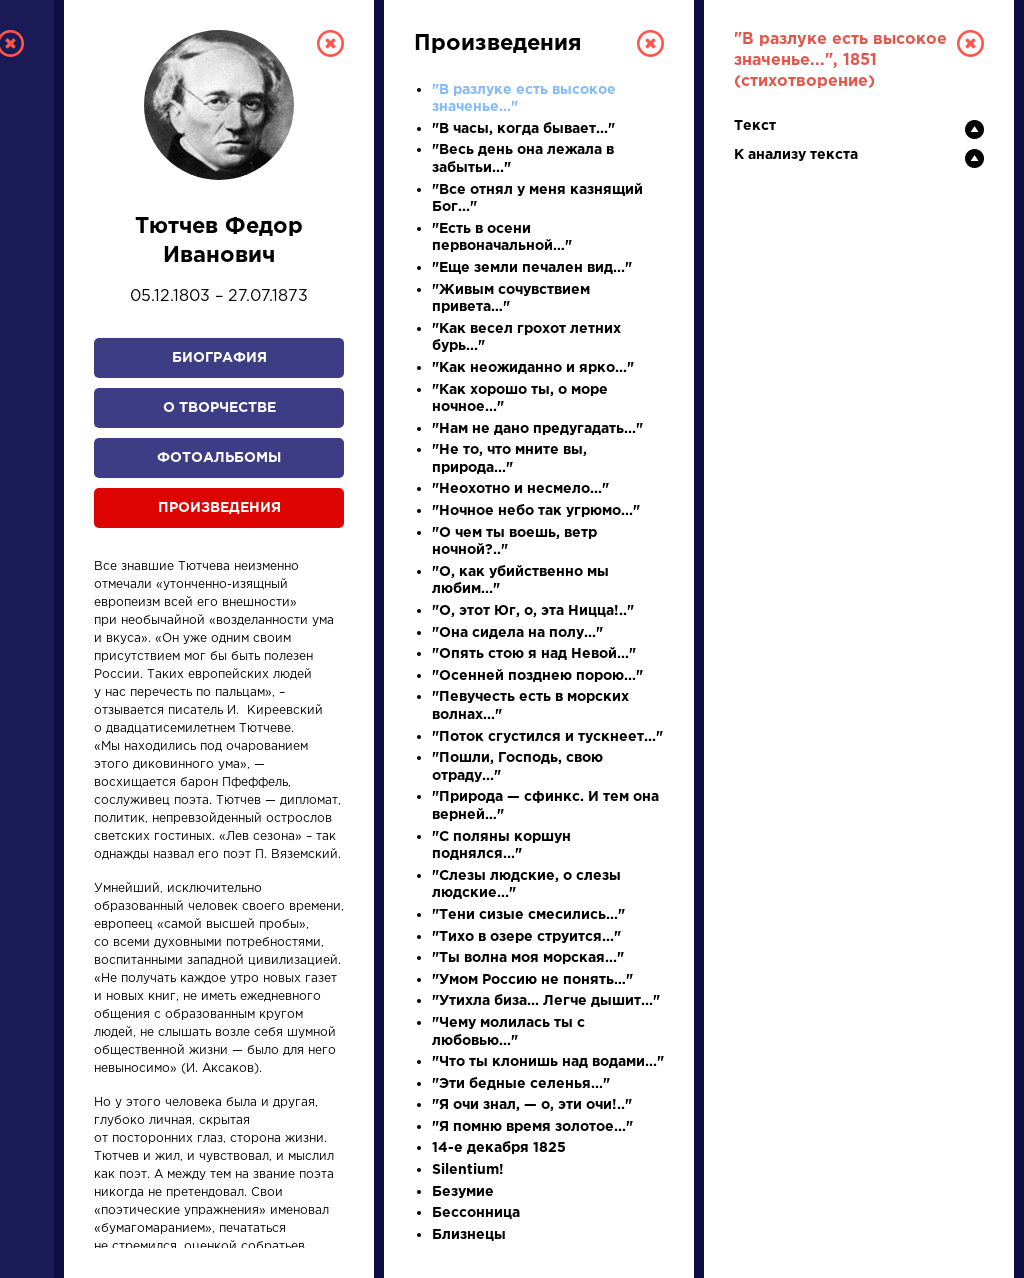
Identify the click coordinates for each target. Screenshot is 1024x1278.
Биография (219, 358)
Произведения (219, 508)
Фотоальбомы (219, 458)
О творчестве (219, 408)
